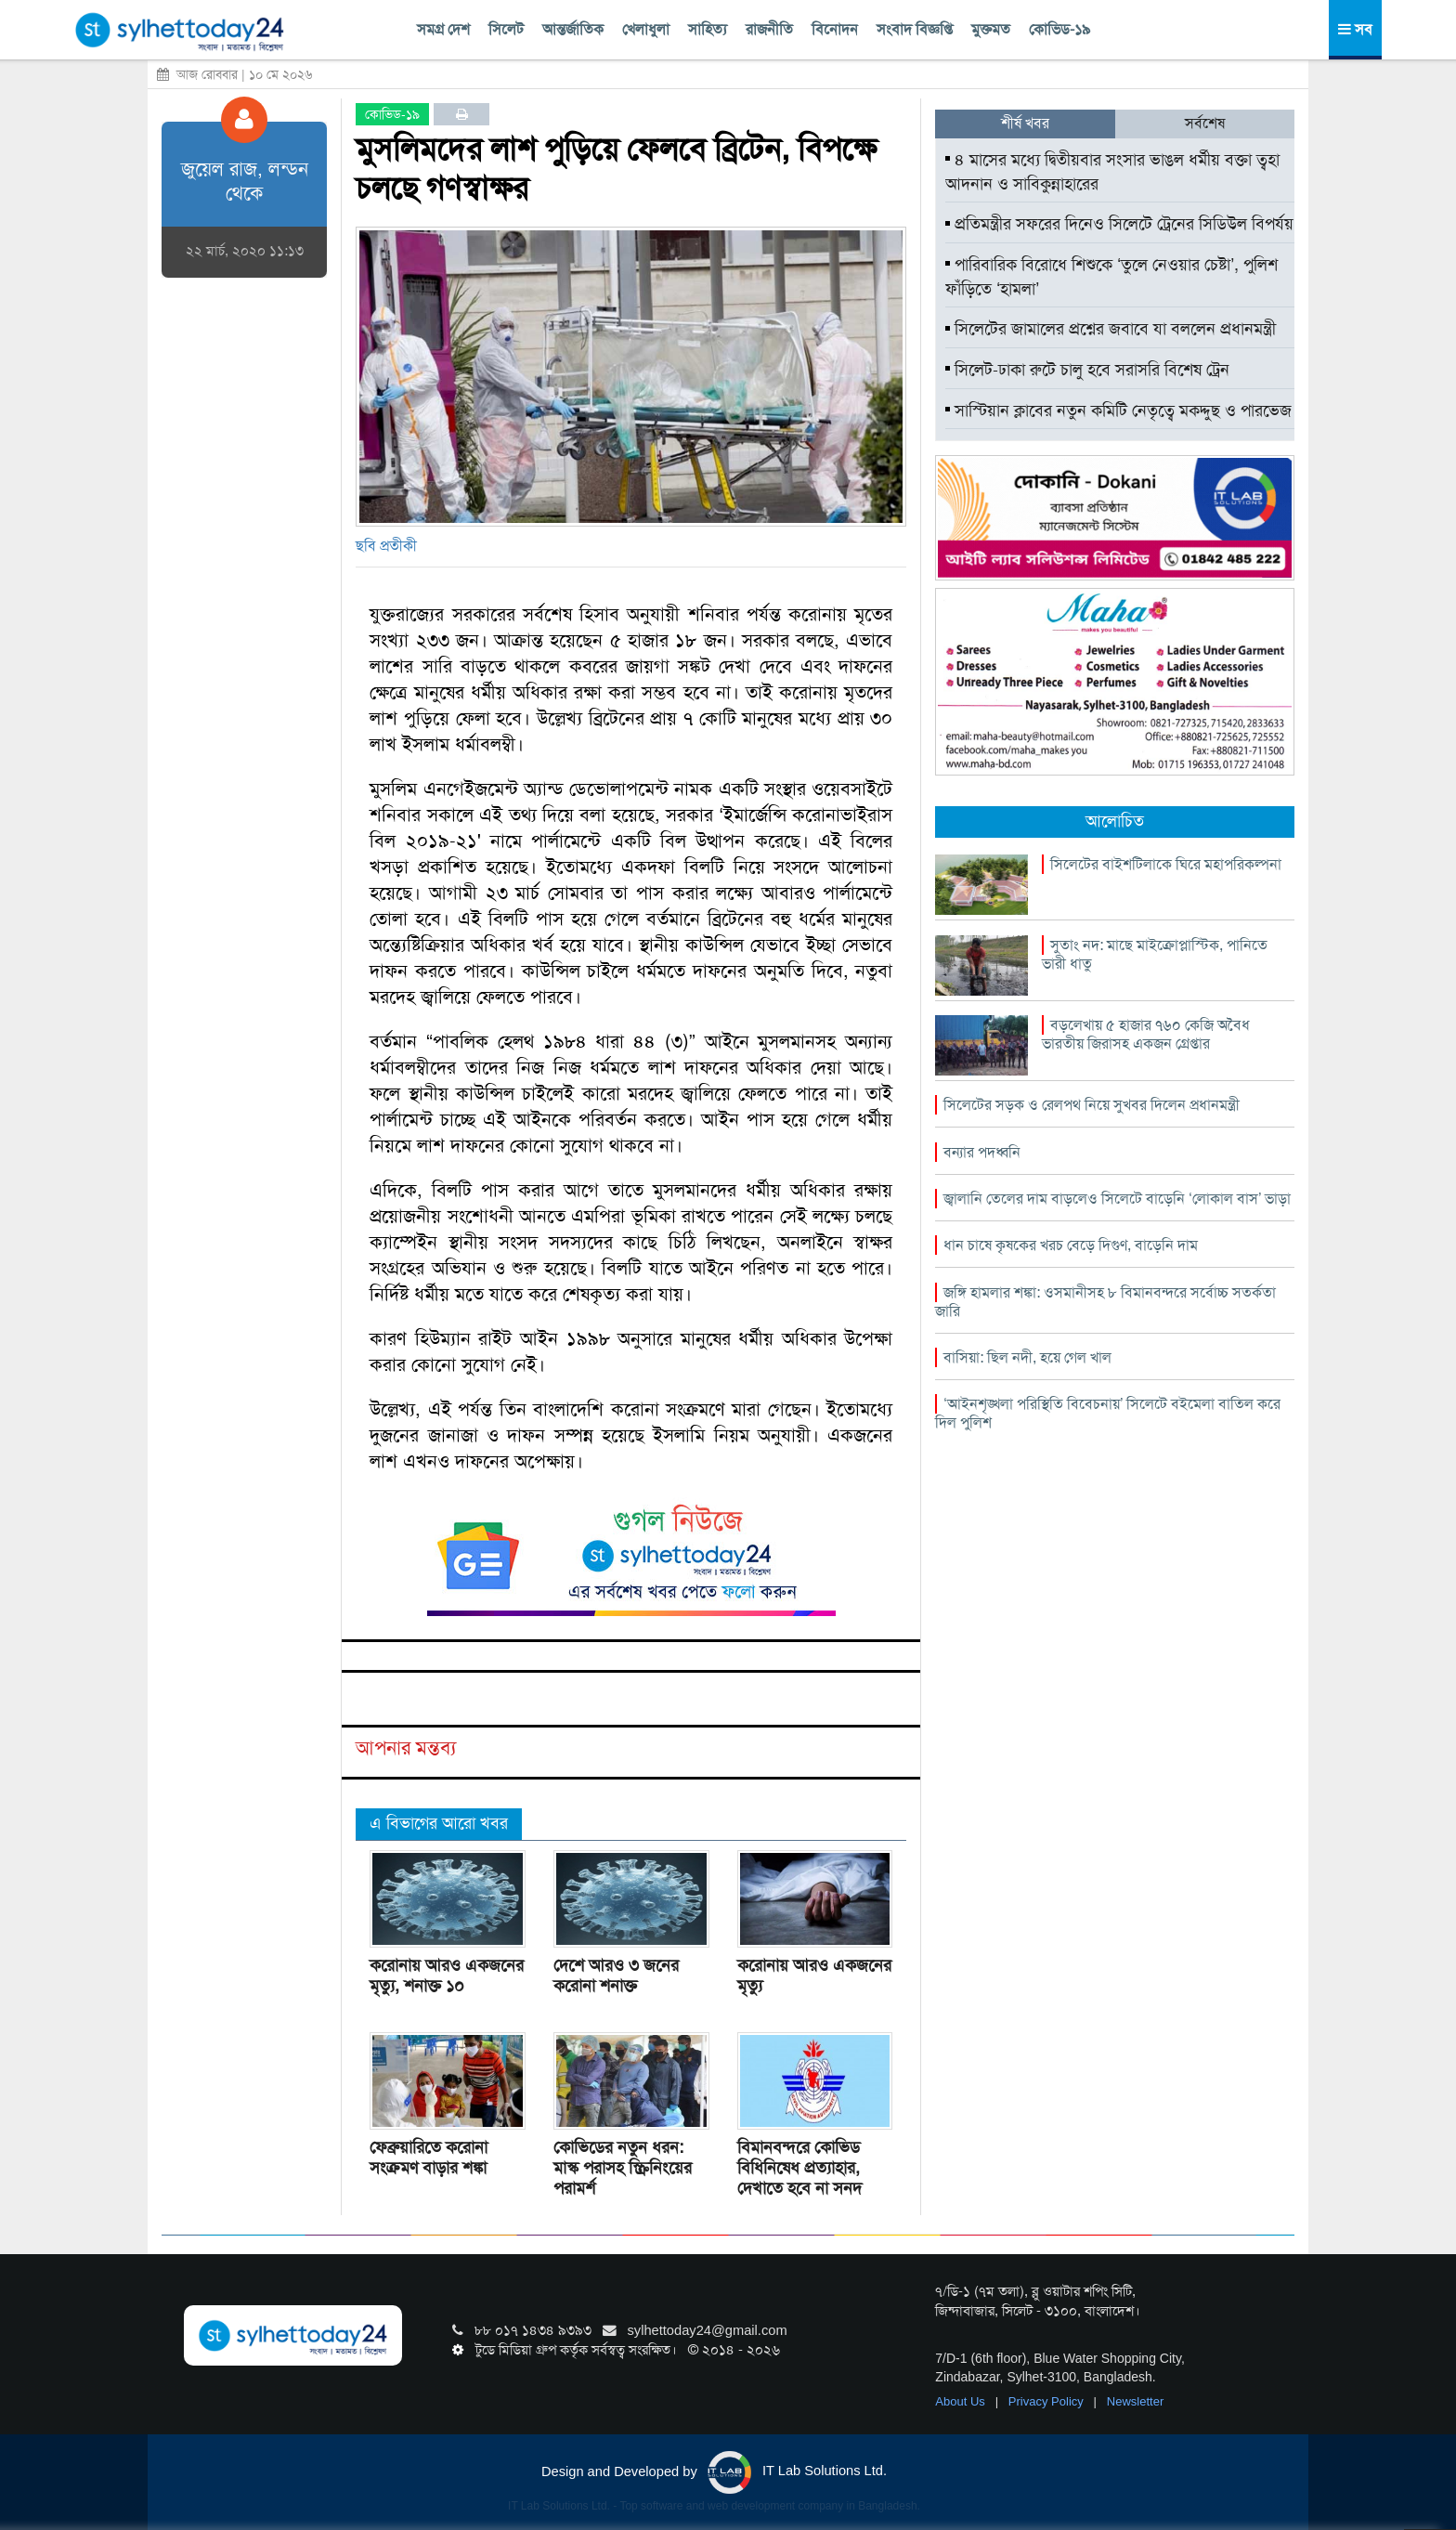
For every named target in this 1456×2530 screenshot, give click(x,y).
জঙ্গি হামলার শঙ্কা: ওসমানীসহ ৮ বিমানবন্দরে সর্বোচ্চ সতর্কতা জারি (1105, 1302)
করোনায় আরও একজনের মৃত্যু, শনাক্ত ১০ (447, 1975)
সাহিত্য (707, 29)
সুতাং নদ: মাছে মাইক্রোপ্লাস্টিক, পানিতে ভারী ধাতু (1155, 954)
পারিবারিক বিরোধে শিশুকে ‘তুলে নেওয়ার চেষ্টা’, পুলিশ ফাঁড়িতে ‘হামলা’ (1111, 277)
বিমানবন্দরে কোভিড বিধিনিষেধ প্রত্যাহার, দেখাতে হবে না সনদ (799, 2167)
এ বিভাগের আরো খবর (439, 1823)
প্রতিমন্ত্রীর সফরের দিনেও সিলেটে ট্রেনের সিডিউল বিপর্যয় (1119, 224)
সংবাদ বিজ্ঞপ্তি (915, 29)
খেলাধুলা (646, 29)
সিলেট (506, 29)
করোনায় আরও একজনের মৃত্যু (814, 1975)
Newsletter (1135, 2401)
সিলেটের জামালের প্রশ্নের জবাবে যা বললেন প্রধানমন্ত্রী (1110, 329)
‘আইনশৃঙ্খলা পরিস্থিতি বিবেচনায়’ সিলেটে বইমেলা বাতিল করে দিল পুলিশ (1107, 1413)
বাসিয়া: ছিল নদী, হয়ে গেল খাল (1027, 1357)
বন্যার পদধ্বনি (981, 1152)
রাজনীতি (769, 29)
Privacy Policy (1047, 2401)
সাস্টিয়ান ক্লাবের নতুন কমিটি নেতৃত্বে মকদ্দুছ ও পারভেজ (1118, 410)
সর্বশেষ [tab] (1205, 123)
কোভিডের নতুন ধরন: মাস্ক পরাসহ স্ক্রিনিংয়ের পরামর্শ (622, 2167)
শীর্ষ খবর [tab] (1025, 123)
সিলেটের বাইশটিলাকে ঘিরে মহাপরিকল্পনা (1165, 864)
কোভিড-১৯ (1059, 29)
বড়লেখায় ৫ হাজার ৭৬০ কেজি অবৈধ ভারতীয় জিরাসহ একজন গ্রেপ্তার (1146, 1034)
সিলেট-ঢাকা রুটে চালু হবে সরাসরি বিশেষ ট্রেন (1087, 370)
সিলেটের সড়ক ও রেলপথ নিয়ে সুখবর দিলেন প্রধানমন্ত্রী (1091, 1105)
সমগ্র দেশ (443, 29)
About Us (961, 2401)
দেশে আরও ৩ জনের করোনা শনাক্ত (616, 1975)
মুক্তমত (990, 29)
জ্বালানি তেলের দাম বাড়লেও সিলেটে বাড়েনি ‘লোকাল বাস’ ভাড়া (1117, 1198)
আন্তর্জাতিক (573, 29)
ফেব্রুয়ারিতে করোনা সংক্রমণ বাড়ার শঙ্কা (429, 2157)
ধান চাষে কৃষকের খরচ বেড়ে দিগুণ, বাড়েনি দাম (1070, 1245)
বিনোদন (835, 29)
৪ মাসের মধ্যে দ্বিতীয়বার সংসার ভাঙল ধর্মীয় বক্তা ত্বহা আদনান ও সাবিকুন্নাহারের (1112, 172)
